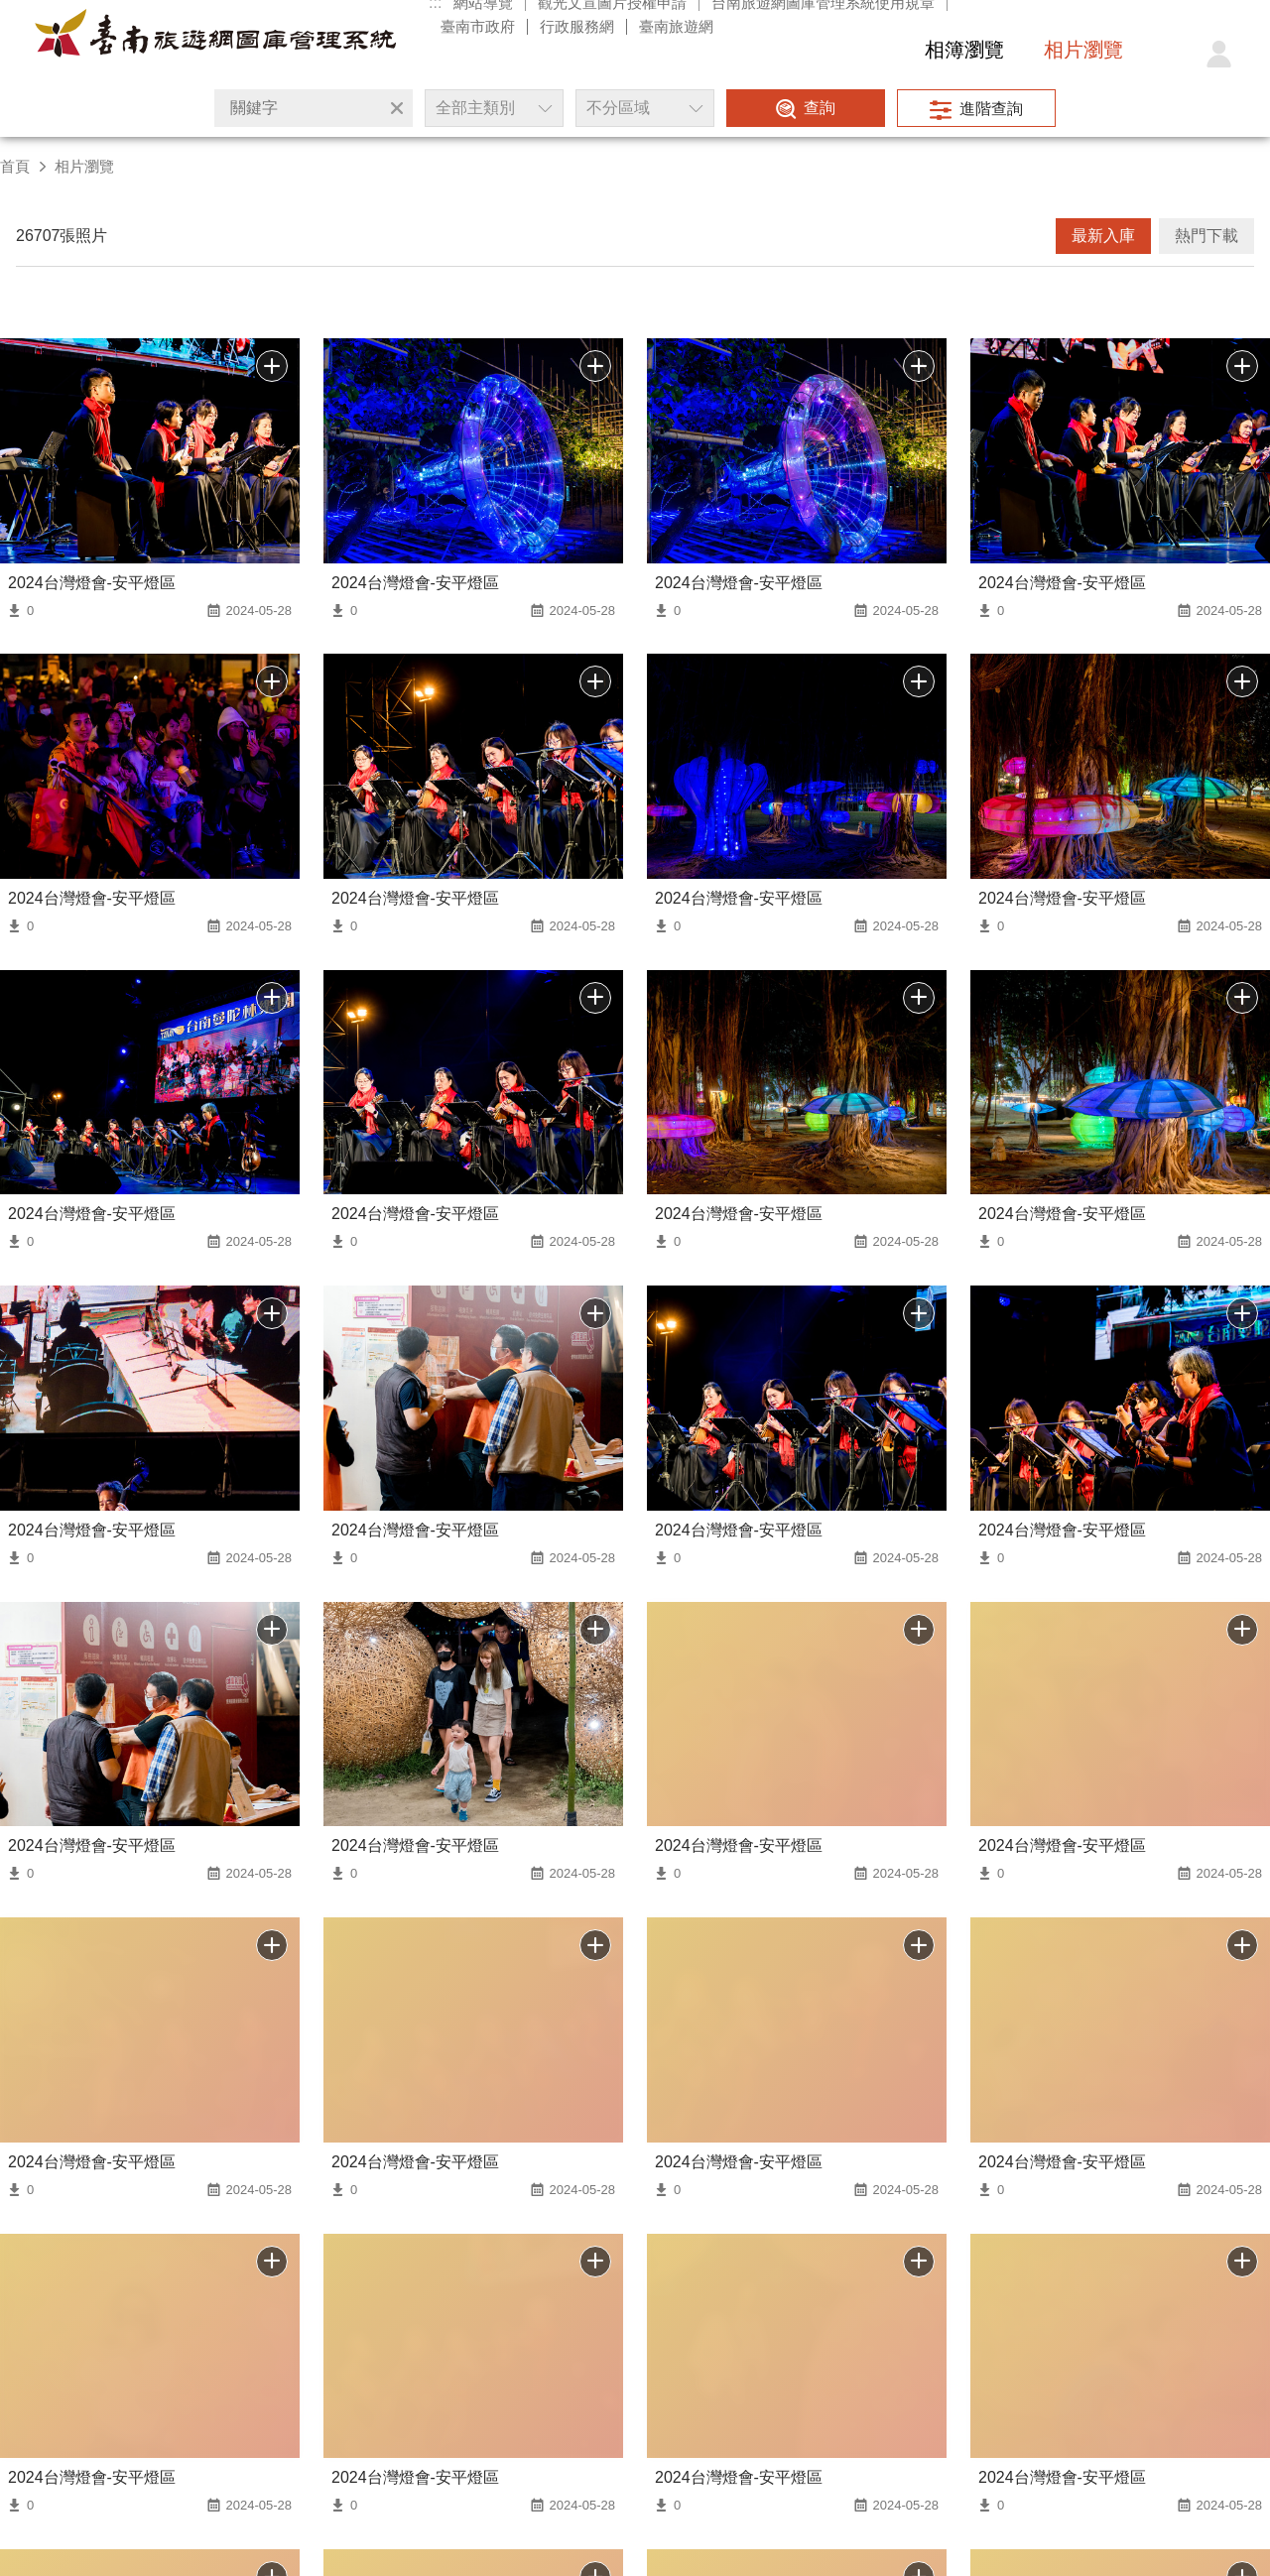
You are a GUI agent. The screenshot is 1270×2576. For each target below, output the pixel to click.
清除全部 (397, 108)
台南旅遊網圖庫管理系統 (215, 37)
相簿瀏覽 (964, 50)
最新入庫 (1103, 235)
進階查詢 (991, 108)
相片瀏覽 (1083, 50)
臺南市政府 (478, 26)
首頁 (15, 166)
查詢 (819, 107)
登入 (1218, 54)
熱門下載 (1206, 235)
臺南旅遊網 (676, 26)
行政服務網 (577, 26)
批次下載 (272, 366)
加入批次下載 (272, 2261)
